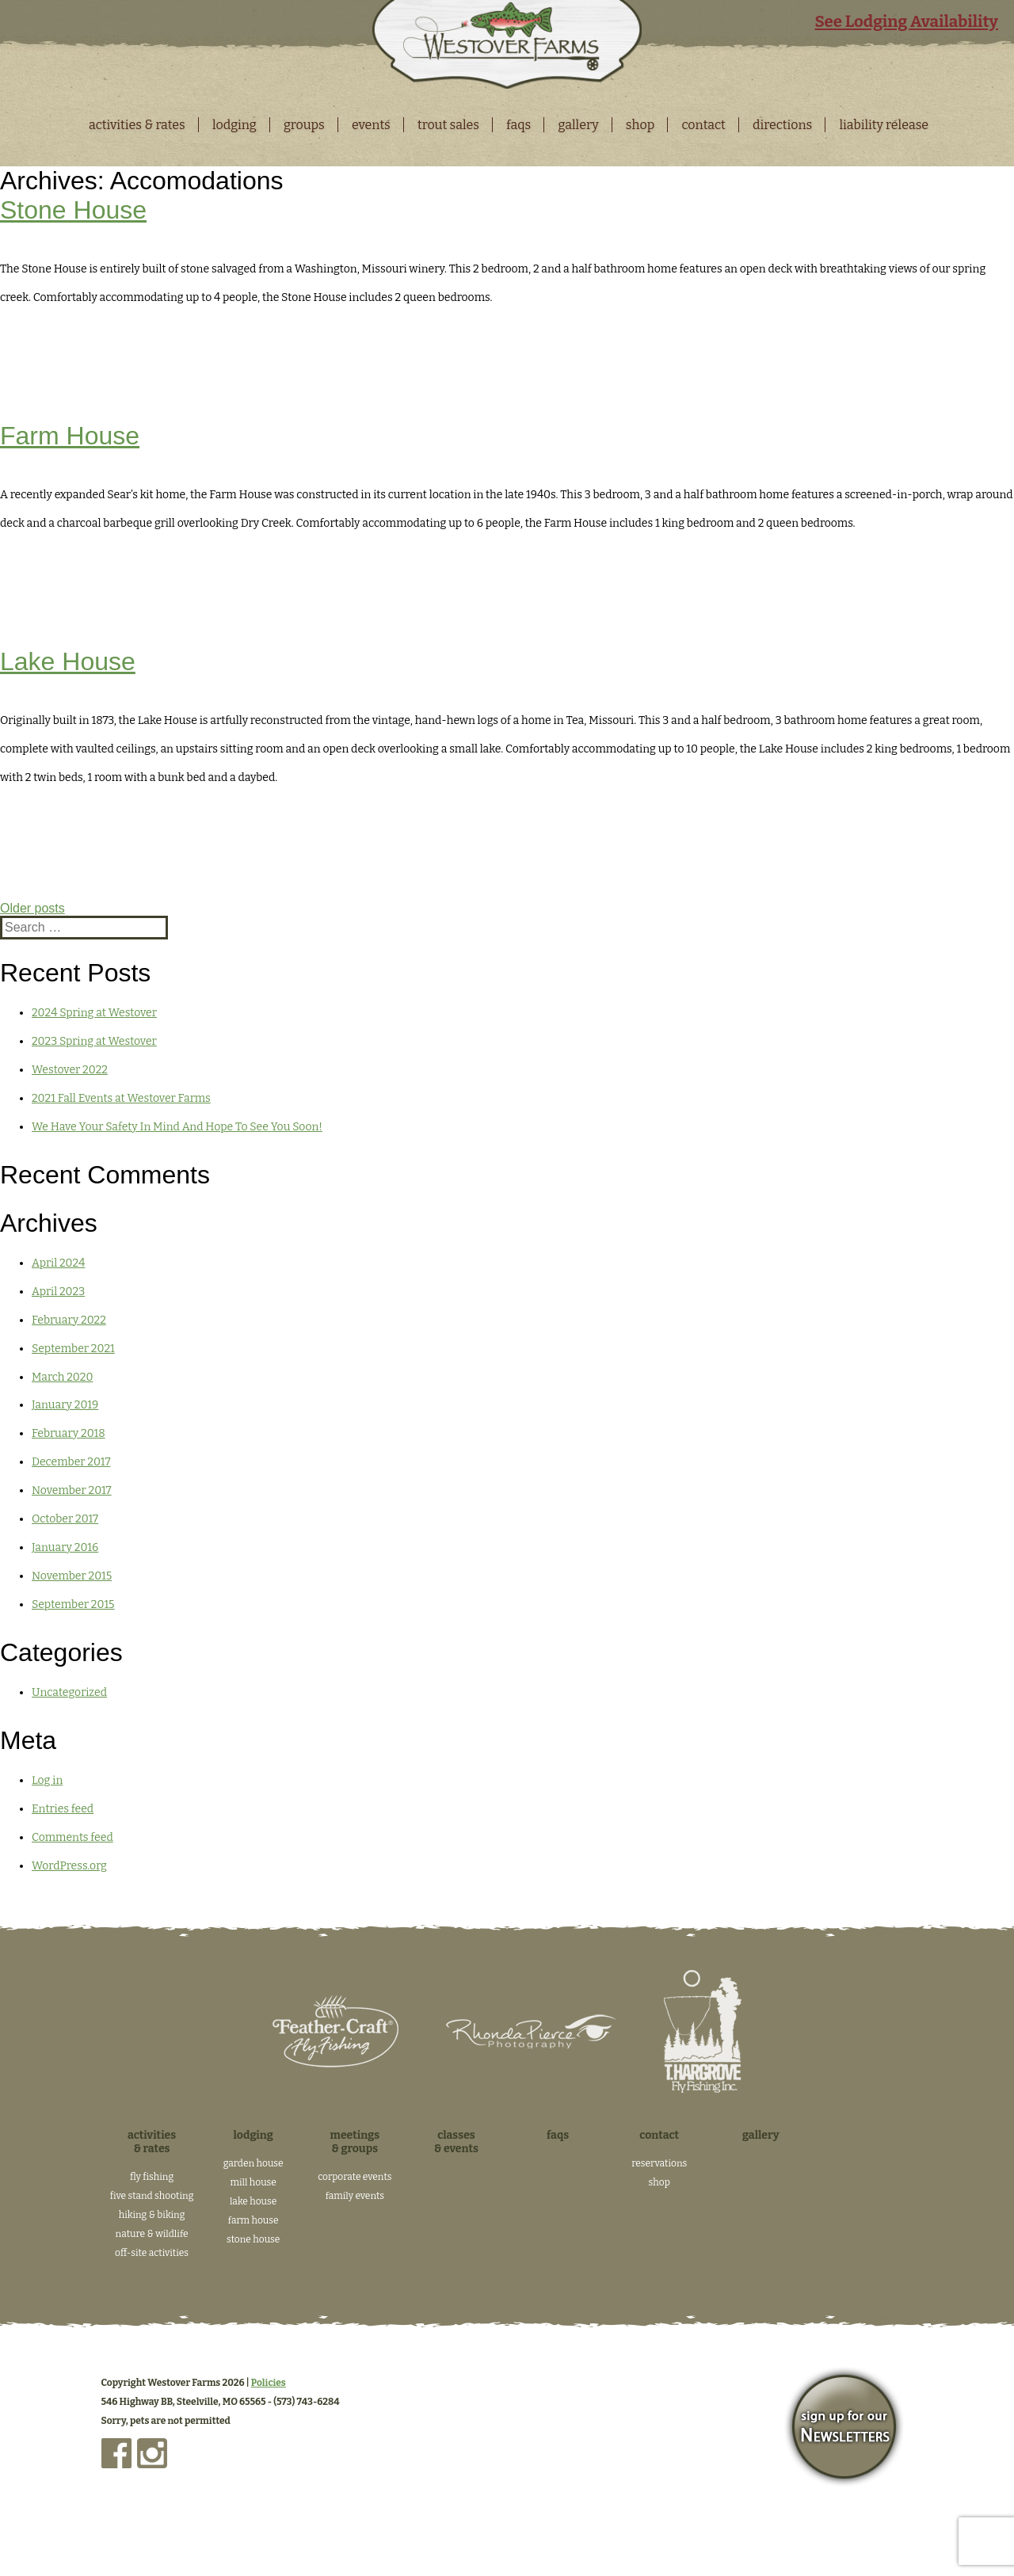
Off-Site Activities (152, 2252)
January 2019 (65, 1405)
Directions (782, 124)
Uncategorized (69, 1692)
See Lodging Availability (906, 21)
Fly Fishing (151, 2176)
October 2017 (65, 1519)
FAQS (518, 124)
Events (371, 124)
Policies (268, 2382)
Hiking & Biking (152, 2214)
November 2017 (72, 1490)
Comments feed (72, 1837)
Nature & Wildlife (152, 2233)
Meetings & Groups (355, 2141)
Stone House (73, 210)
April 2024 (58, 1263)
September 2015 (73, 1604)
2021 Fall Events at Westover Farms (121, 1098)
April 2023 (58, 1291)
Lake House (67, 661)
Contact (703, 124)
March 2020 (62, 1377)
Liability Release (883, 124)
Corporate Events (354, 2176)
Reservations (659, 2163)
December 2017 (71, 1462)
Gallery (578, 124)
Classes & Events (456, 2141)
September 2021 (73, 1348)
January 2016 (65, 1547)
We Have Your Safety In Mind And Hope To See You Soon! (177, 1127)
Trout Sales (448, 124)
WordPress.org (69, 1866)
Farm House (69, 435)
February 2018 (68, 1433)
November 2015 (72, 1576)
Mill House (253, 2182)
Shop (640, 124)
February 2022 (69, 1320)
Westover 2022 (70, 1070)
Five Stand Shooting (152, 2195)
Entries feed (62, 1809)
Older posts (32, 908)
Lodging (234, 124)
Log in (47, 1780)
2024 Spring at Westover (94, 1012)
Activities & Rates (137, 124)
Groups (304, 124)
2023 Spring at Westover (94, 1041)
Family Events (355, 2195)
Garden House (253, 2163)
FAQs (558, 2135)
